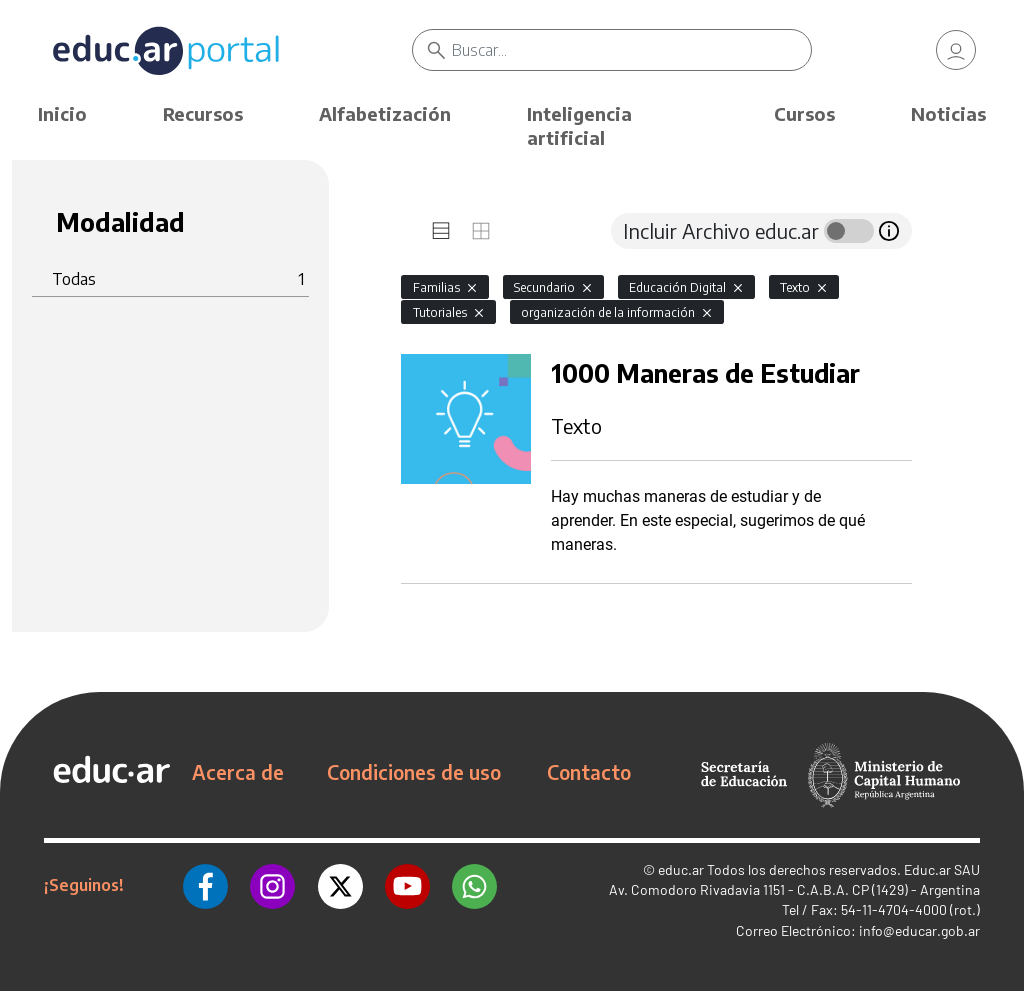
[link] (956, 50)
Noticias (948, 113)
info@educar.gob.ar (919, 930)
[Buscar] (631, 50)
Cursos (804, 113)
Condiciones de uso (414, 772)
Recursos (203, 113)
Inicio (62, 113)
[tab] (441, 231)
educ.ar (681, 869)
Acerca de (238, 772)
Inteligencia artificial (579, 125)
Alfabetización (385, 113)
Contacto (589, 772)
